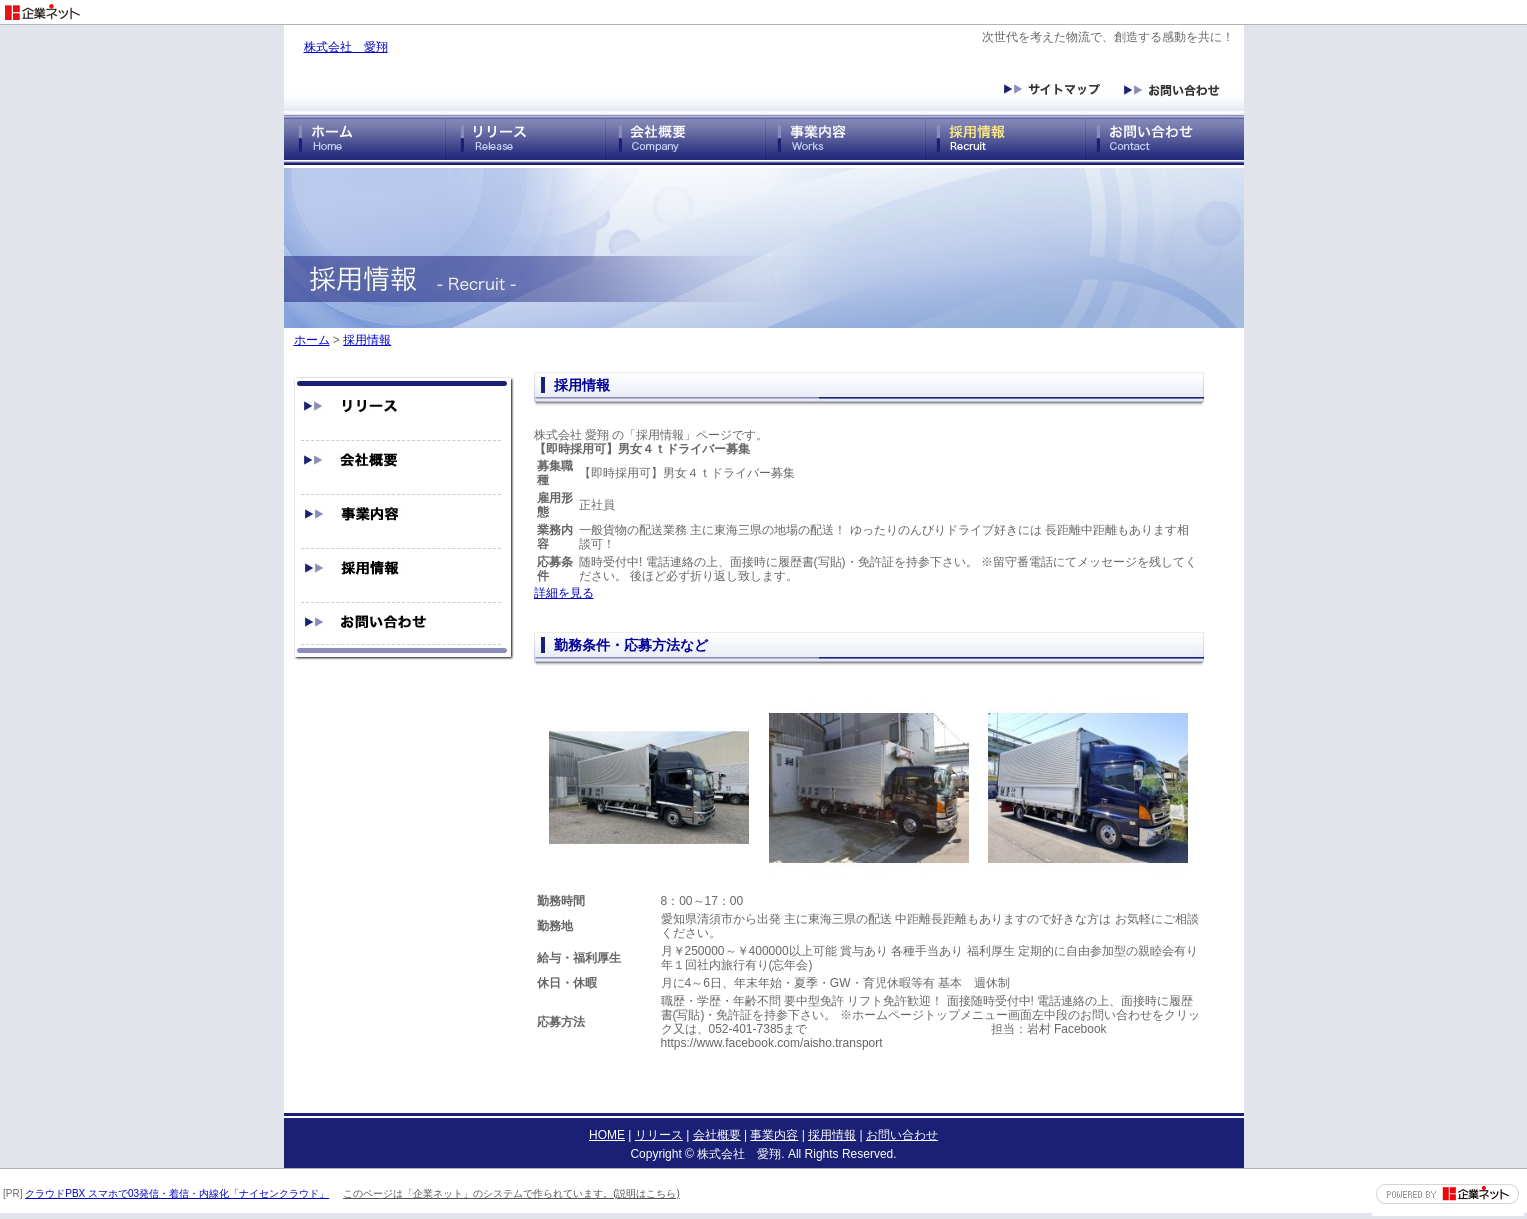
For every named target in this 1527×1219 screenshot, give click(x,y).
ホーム (312, 340)
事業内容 (774, 1135)
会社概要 (717, 1135)
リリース (659, 1135)
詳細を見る (564, 593)
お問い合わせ (902, 1135)
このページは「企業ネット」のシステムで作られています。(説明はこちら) (511, 1193)
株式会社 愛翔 (346, 47)
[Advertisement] (1293, 7)
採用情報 (367, 340)
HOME (607, 1135)
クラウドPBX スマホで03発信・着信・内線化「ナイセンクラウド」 (177, 1193)
